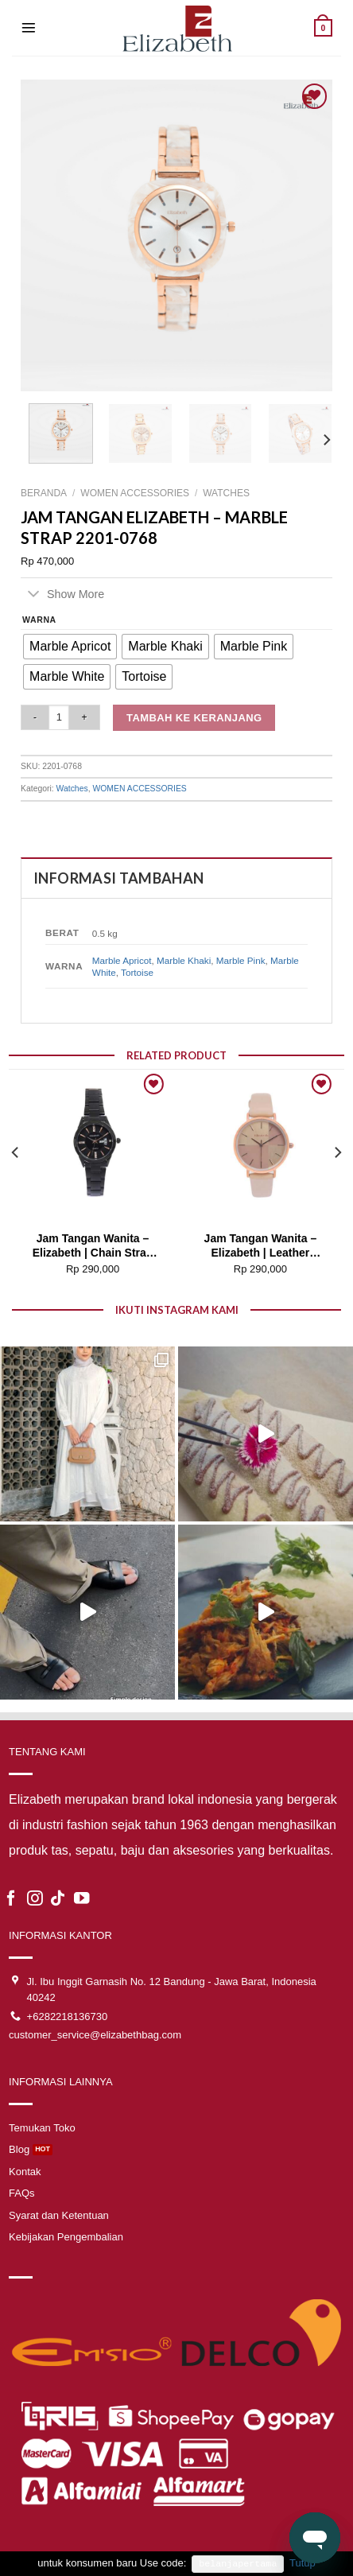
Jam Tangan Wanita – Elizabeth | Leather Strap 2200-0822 (260, 1246)
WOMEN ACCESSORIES (134, 493)
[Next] (326, 440)
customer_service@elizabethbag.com (95, 2035)
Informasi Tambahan (118, 878)
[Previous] (16, 1184)
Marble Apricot (122, 960)
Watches (226, 493)
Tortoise (137, 972)
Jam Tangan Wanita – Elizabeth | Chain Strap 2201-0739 (93, 1246)
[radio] (70, 647)
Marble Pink (241, 960)
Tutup (302, 2563)
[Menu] (29, 27)
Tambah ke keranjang (194, 718)
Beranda (44, 493)
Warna (39, 620)
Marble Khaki (184, 960)
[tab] (176, 877)
